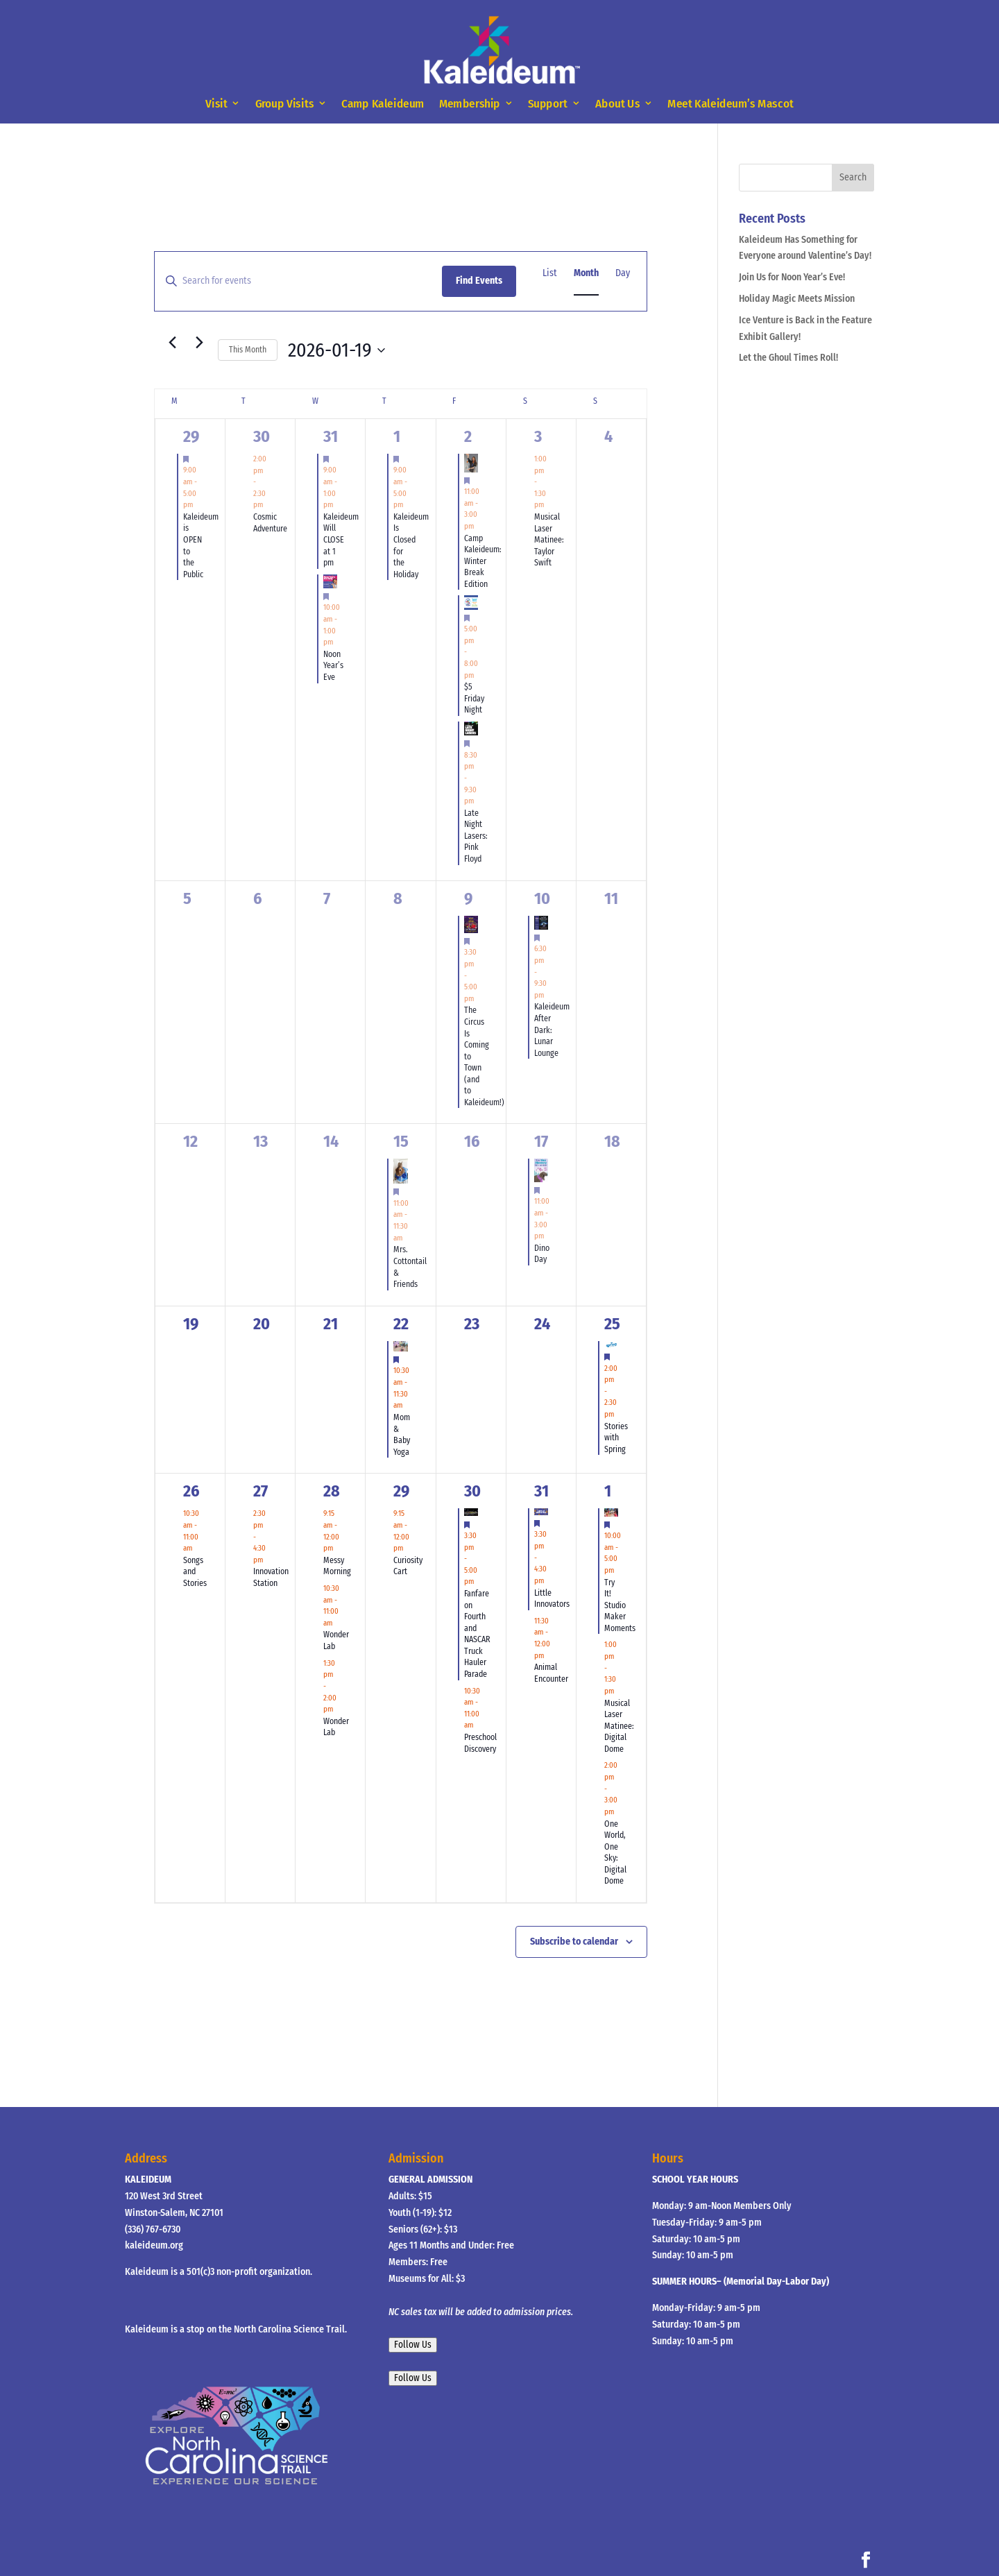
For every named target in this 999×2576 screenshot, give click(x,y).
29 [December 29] (191, 436)
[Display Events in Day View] (622, 274)
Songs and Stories (195, 1571)
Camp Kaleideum (383, 103)
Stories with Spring (616, 1438)
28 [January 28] (331, 1491)
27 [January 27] (260, 1491)
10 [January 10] (542, 898)
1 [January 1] (396, 436)
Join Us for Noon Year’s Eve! (792, 277)
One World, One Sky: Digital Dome (615, 1852)
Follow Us (413, 2345)
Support (547, 103)
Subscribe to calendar (574, 1941)
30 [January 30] (472, 1491)
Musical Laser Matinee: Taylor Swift (549, 540)
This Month (247, 350)
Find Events (479, 281)
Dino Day (541, 1254)
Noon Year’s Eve (333, 665)
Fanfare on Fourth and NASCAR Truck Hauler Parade (477, 1634)
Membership (469, 103)
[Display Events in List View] (550, 274)
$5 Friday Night (474, 698)
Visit (216, 103)
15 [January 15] (401, 1141)
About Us (617, 103)
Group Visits (284, 103)
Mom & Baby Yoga (401, 1435)
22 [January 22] (401, 1323)
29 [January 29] (401, 1491)
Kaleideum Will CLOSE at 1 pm (341, 540)
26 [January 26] (191, 1491)
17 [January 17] (541, 1141)
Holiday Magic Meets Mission (797, 299)
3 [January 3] (538, 436)
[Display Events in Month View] (586, 274)
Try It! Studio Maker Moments (619, 1605)
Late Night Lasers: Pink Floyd (476, 836)
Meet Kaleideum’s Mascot (730, 103)
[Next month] (199, 342)
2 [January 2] (468, 436)
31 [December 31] (330, 436)
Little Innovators (552, 1599)
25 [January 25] (612, 1323)
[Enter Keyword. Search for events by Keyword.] (298, 281)
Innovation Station (271, 1577)
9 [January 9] (468, 898)
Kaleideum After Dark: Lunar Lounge (552, 1029)
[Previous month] (172, 342)
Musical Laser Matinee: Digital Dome (619, 1726)
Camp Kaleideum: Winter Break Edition (483, 561)
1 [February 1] (607, 1491)
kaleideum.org (154, 2245)
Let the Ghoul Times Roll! (788, 358)
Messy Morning (337, 1566)
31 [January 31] (541, 1491)
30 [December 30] (261, 436)
